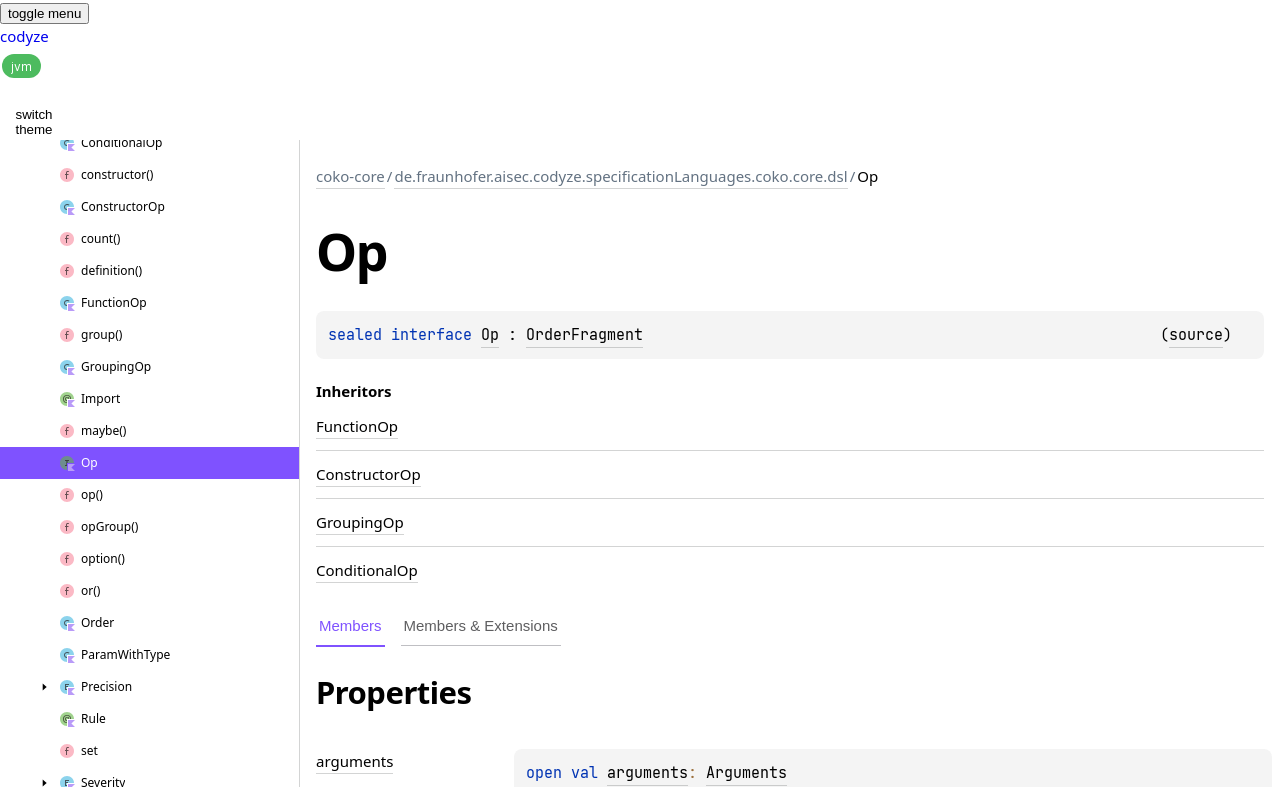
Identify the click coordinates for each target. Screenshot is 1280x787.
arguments (647, 773)
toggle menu (44, 13)
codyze (24, 36)
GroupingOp (360, 522)
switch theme (34, 122)
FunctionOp (357, 426)
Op (490, 335)
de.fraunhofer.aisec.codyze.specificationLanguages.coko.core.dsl (620, 176)
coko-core (350, 176)
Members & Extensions (481, 625)
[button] (90, 102)
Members (350, 625)
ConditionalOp (367, 570)
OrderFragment (584, 335)
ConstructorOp (368, 474)
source (1196, 335)
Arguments (746, 773)
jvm (21, 66)
